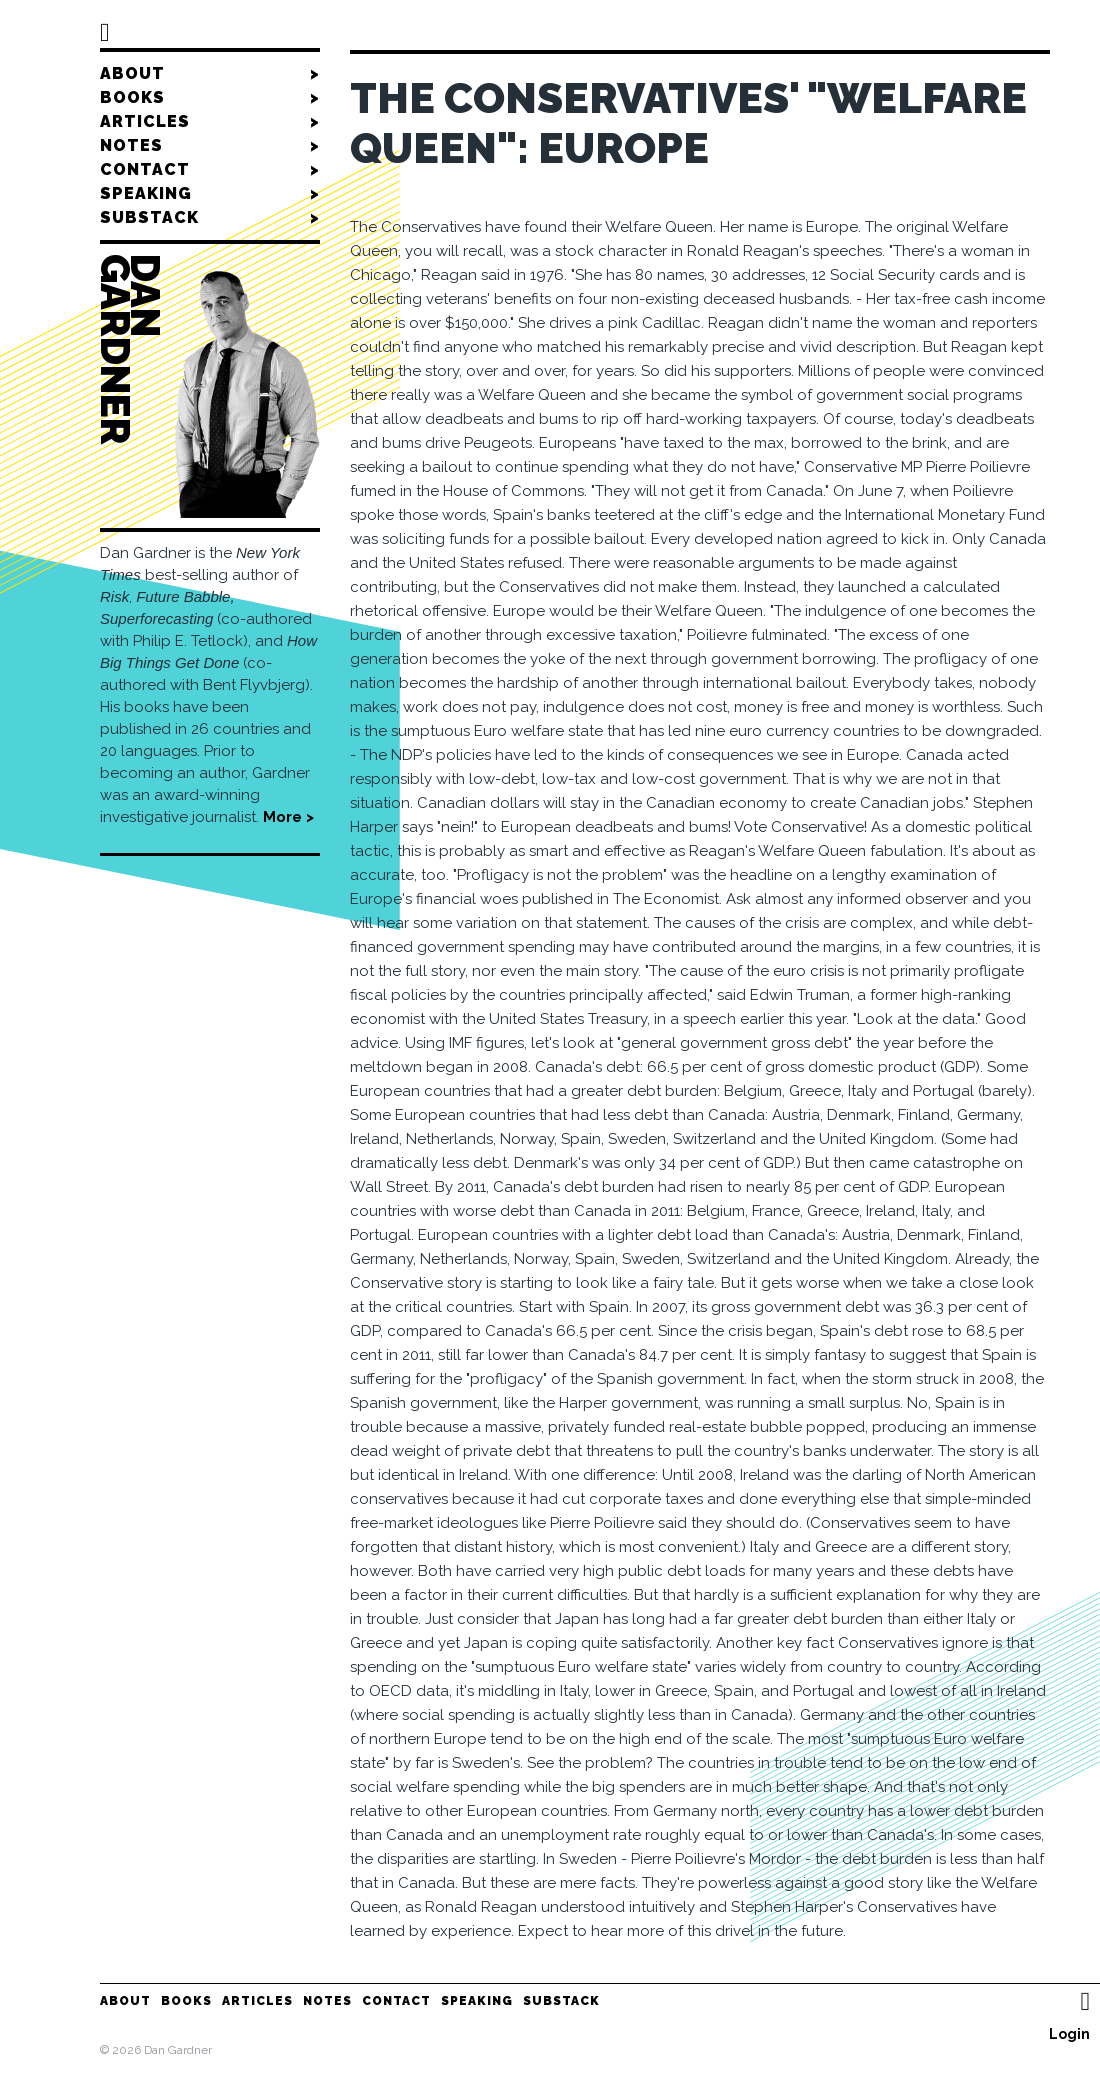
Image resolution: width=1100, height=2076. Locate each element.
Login (1069, 2034)
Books (210, 98)
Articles (210, 122)
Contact (210, 170)
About (210, 74)
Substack (210, 218)
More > (288, 817)
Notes (210, 146)
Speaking (210, 194)
